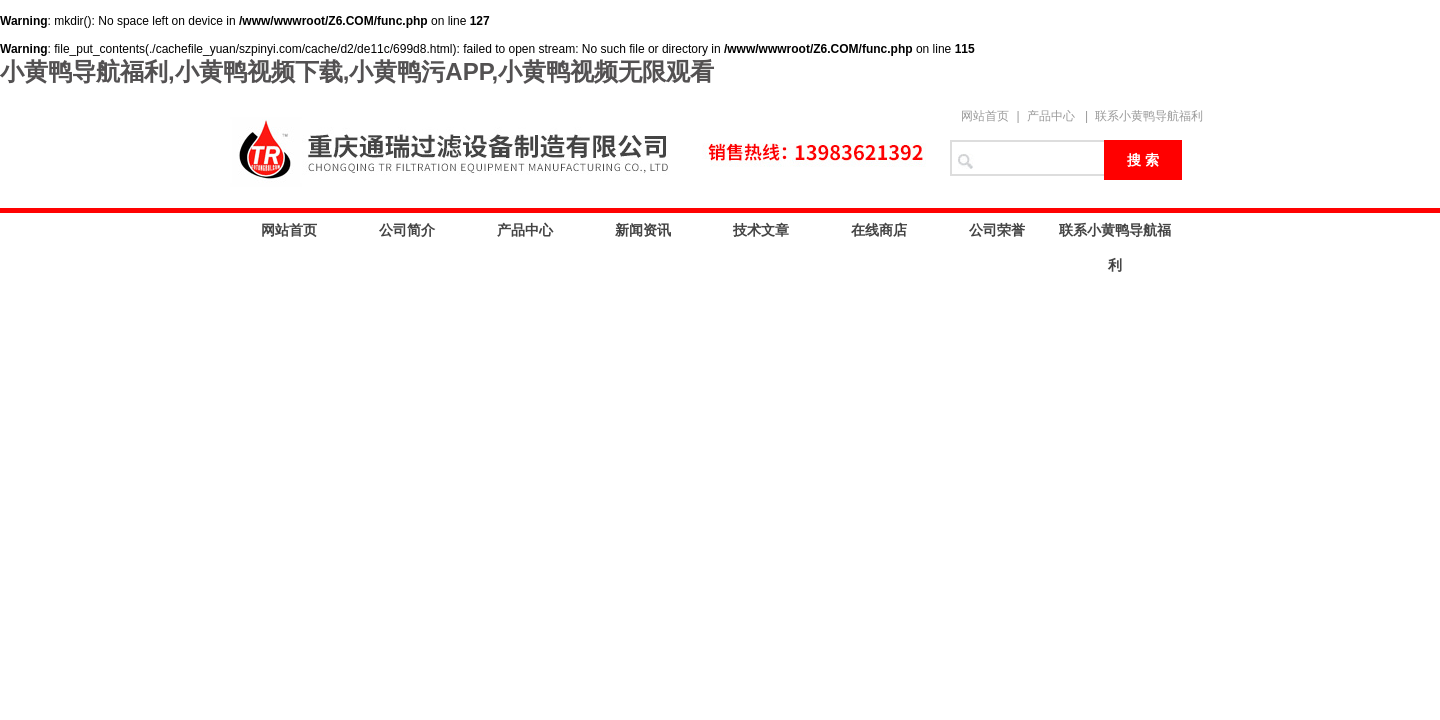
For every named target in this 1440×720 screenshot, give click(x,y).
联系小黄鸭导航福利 (1149, 116)
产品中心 (1051, 116)
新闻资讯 (643, 230)
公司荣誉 (997, 230)
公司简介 (407, 230)
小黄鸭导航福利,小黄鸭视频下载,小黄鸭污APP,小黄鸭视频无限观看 (357, 71)
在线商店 (879, 230)
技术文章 (761, 230)
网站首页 (985, 116)
